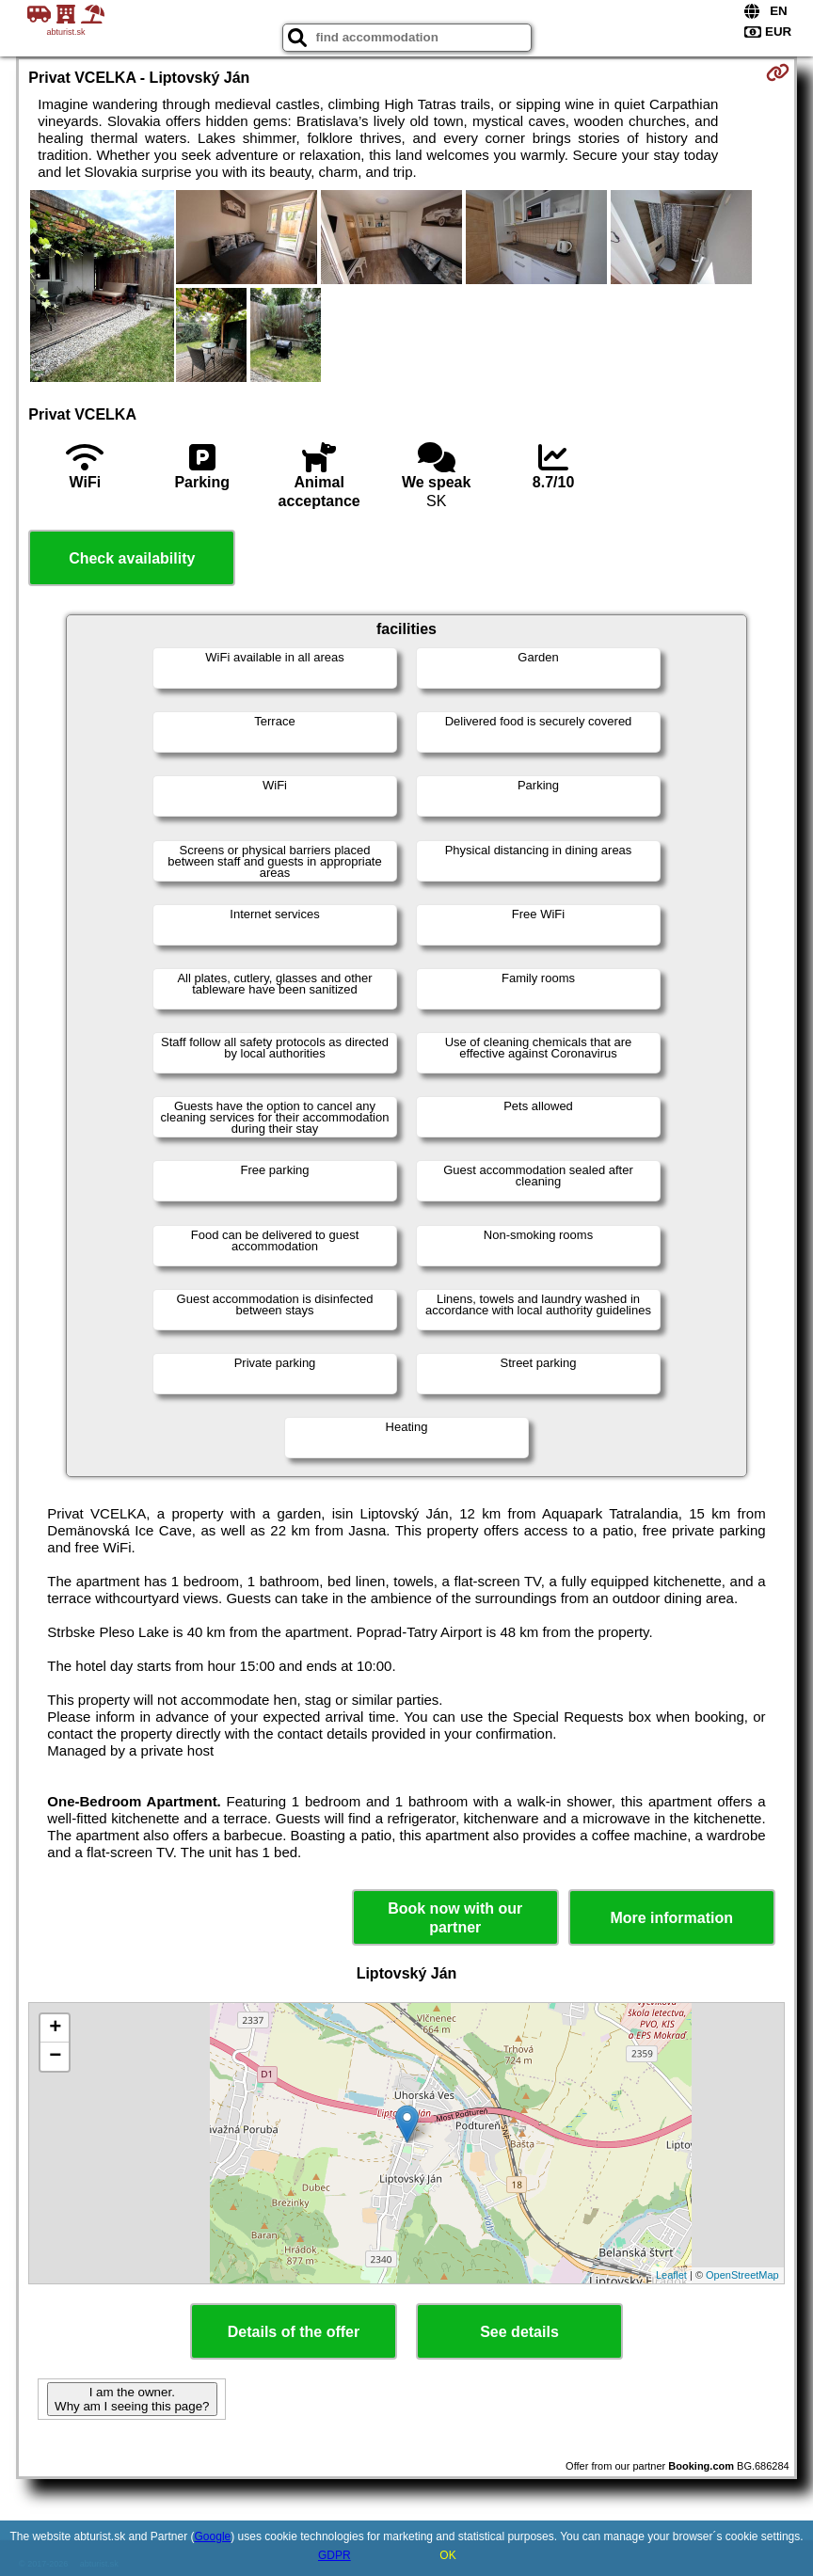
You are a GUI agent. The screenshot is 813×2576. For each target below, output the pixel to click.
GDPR (334, 2555)
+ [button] (55, 2028)
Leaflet (671, 2275)
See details (519, 2332)
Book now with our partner (455, 1917)
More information (671, 1918)
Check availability (132, 558)
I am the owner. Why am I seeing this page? (132, 2399)
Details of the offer (293, 2332)
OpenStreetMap (742, 2275)
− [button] (55, 2057)
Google (213, 2536)
